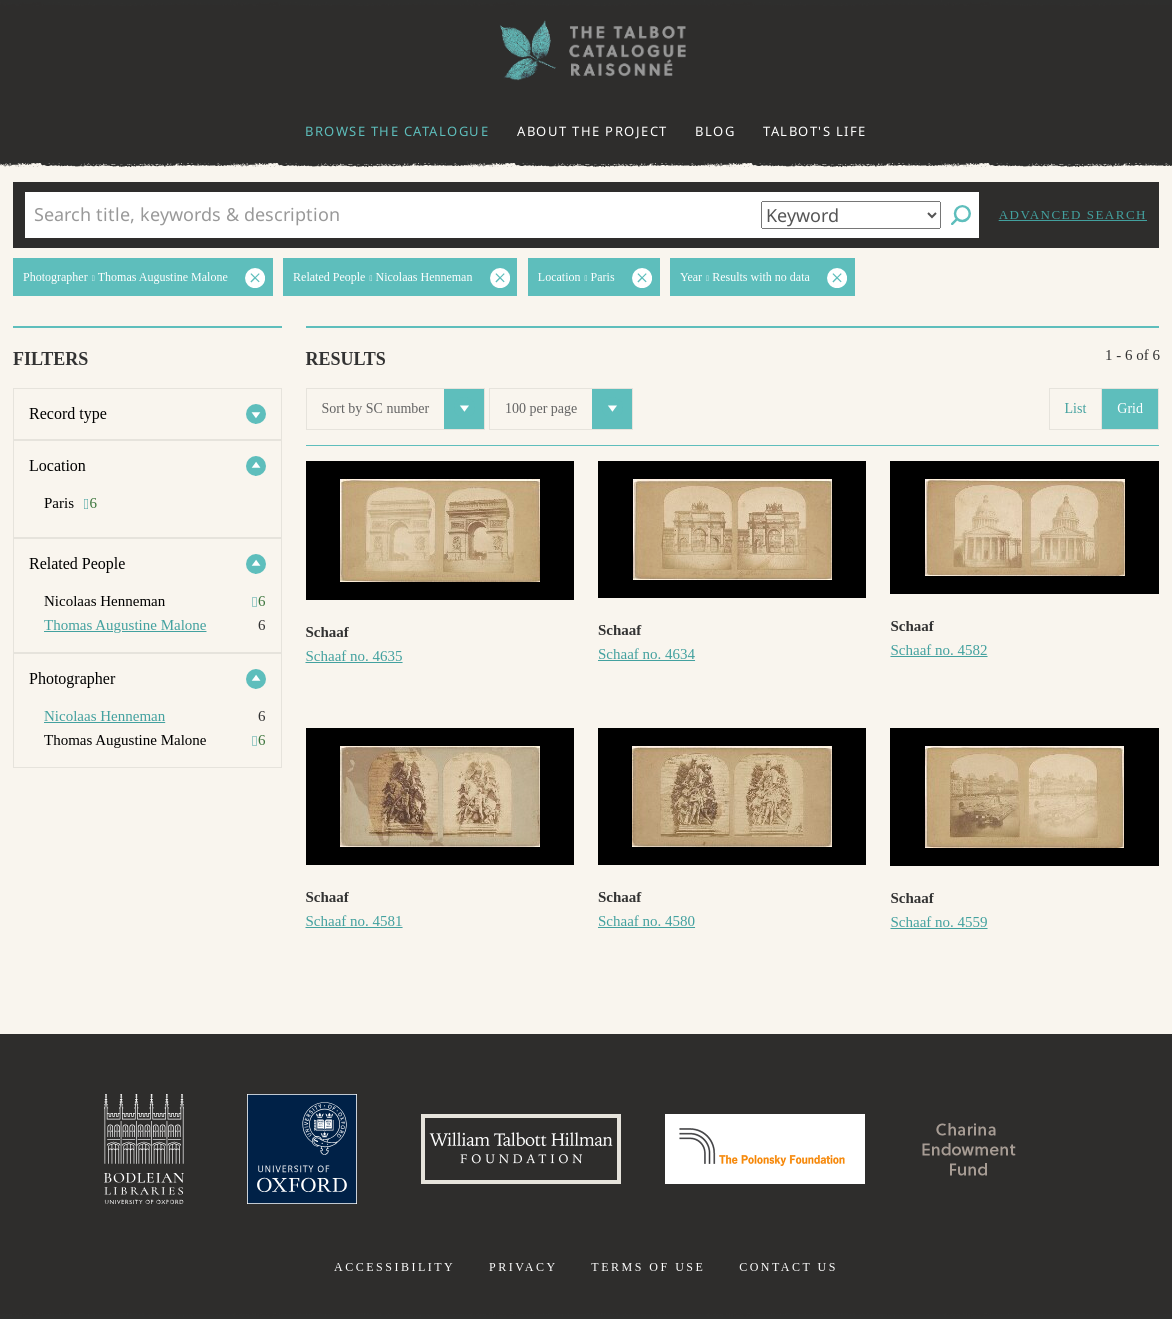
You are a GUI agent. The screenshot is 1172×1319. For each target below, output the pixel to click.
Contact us (788, 1267)
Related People (77, 563)
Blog (715, 131)
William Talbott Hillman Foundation (521, 1149)
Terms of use (648, 1267)
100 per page (568, 409)
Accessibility (394, 1267)
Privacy (523, 1267)
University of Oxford (302, 1149)
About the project (592, 131)
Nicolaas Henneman (104, 716)
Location (57, 465)
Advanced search (1073, 214)
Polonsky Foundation (765, 1149)
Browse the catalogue (397, 131)
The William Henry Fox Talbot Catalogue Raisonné (586, 50)
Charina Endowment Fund (969, 1149)
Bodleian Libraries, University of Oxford (144, 1149)
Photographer (72, 678)
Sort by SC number (403, 409)
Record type (68, 413)
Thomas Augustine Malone (125, 625)
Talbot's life (815, 131)
